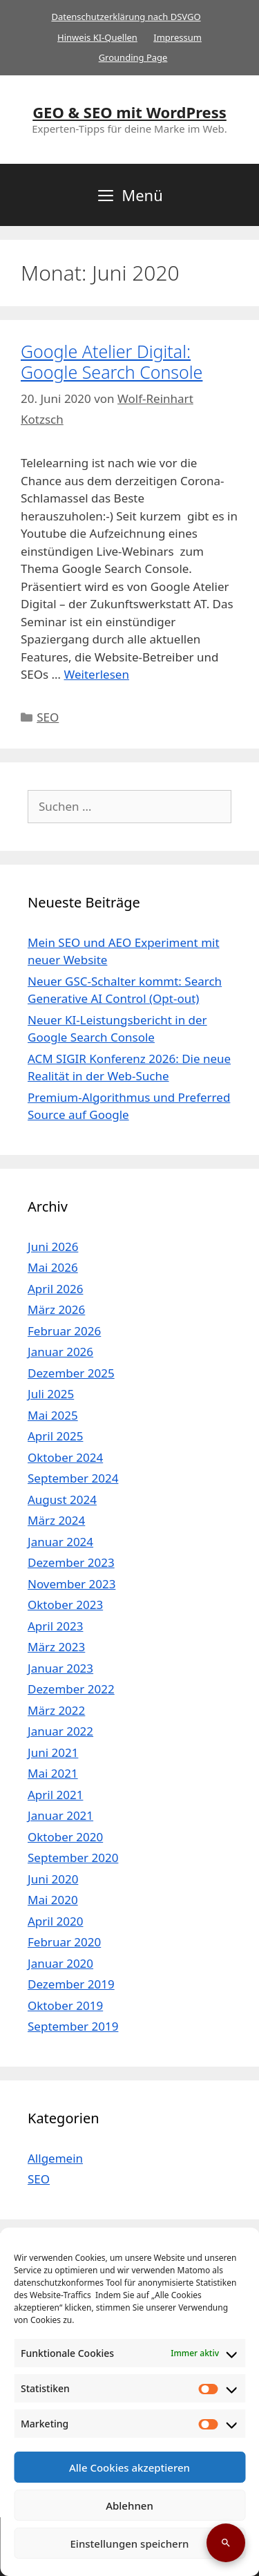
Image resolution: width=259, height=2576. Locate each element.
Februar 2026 (64, 1331)
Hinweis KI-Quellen (97, 37)
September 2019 (73, 2026)
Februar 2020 (64, 1942)
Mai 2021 (53, 1773)
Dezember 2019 (71, 1984)
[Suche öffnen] (226, 2542)
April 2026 (55, 1289)
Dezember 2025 (71, 1373)
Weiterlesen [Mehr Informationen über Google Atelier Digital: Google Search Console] (96, 674)
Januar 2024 (60, 1542)
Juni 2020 (53, 1879)
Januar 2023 (60, 1668)
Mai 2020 (53, 1900)
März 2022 (56, 1710)
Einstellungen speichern (129, 2543)
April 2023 (55, 1626)
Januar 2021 (60, 1815)
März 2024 (56, 1520)
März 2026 (56, 1309)
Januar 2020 (60, 1963)
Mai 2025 (53, 1415)
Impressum (177, 37)
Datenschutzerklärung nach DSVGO (125, 16)
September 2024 (73, 1478)
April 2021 (55, 1795)
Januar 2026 (60, 1352)
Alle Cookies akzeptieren (129, 2467)
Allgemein (55, 2158)
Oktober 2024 (65, 1457)
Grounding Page (133, 57)
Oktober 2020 (65, 1837)
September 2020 (73, 1857)
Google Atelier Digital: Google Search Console (111, 361)
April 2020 (55, 1921)
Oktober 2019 (65, 2005)
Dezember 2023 (71, 1562)
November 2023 (71, 1584)
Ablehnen (129, 2505)
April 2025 (55, 1436)
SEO (48, 717)
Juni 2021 (53, 1752)
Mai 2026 (53, 1267)
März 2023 (56, 1647)
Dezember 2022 (71, 1689)
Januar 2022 (60, 1731)
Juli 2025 (51, 1394)
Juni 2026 (53, 1246)
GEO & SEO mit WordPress (129, 112)
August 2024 (62, 1499)
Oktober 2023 (65, 1605)
